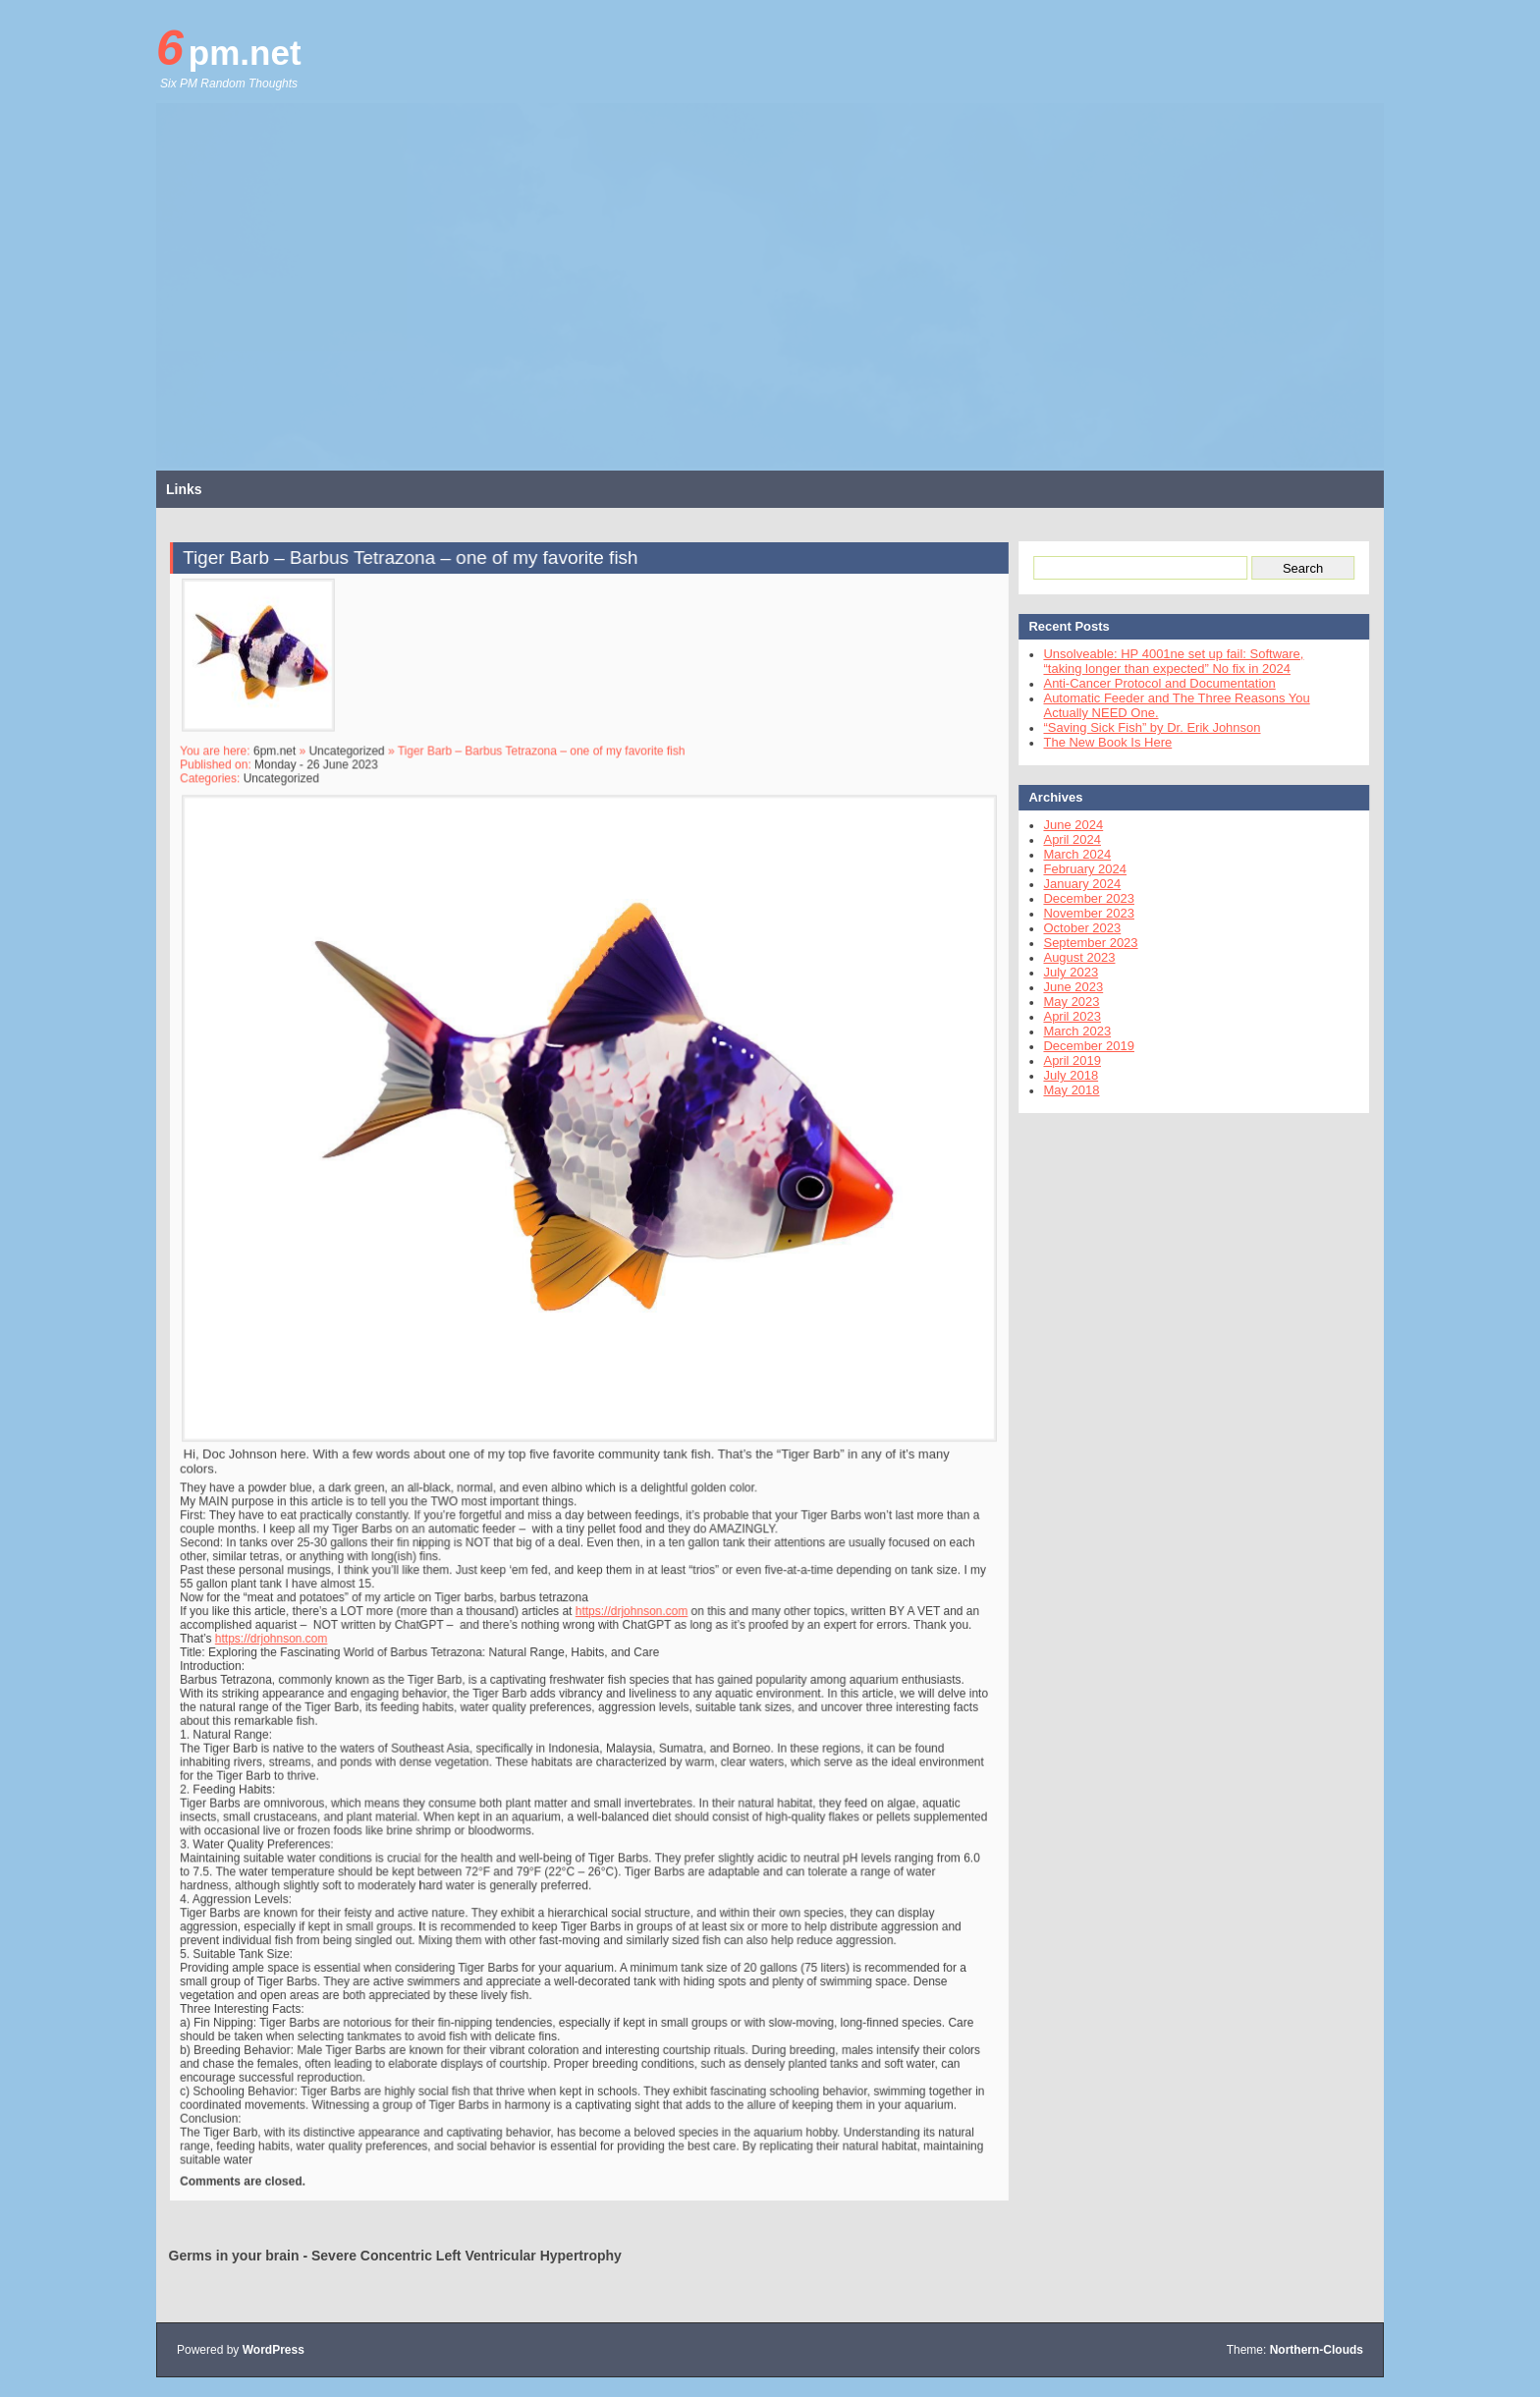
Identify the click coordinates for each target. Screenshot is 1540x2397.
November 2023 (1080, 913)
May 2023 (1062, 1001)
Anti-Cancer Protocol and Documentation (1150, 683)
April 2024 (1063, 839)
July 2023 (1061, 972)
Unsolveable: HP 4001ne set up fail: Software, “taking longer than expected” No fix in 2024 (1164, 661)
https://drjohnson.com (629, 1595)
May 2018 (1062, 1090)
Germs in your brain (234, 2255)
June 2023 (1064, 986)
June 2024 (1064, 824)
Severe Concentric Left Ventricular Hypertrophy (466, 2255)
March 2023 (1068, 1031)
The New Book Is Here (1098, 742)
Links (184, 489)
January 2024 (1073, 883)
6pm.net (229, 48)
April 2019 (1063, 1060)
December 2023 (1080, 898)
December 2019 (1080, 1045)
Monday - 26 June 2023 (328, 787)
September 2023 (1081, 942)
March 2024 (1068, 854)
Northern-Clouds (1316, 2350)
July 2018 (1061, 1075)
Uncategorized (357, 773)
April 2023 (1063, 1016)
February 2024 (1076, 869)
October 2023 (1073, 927)
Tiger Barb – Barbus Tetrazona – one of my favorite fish (417, 589)
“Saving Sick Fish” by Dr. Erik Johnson (1142, 727)
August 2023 (1070, 957)
